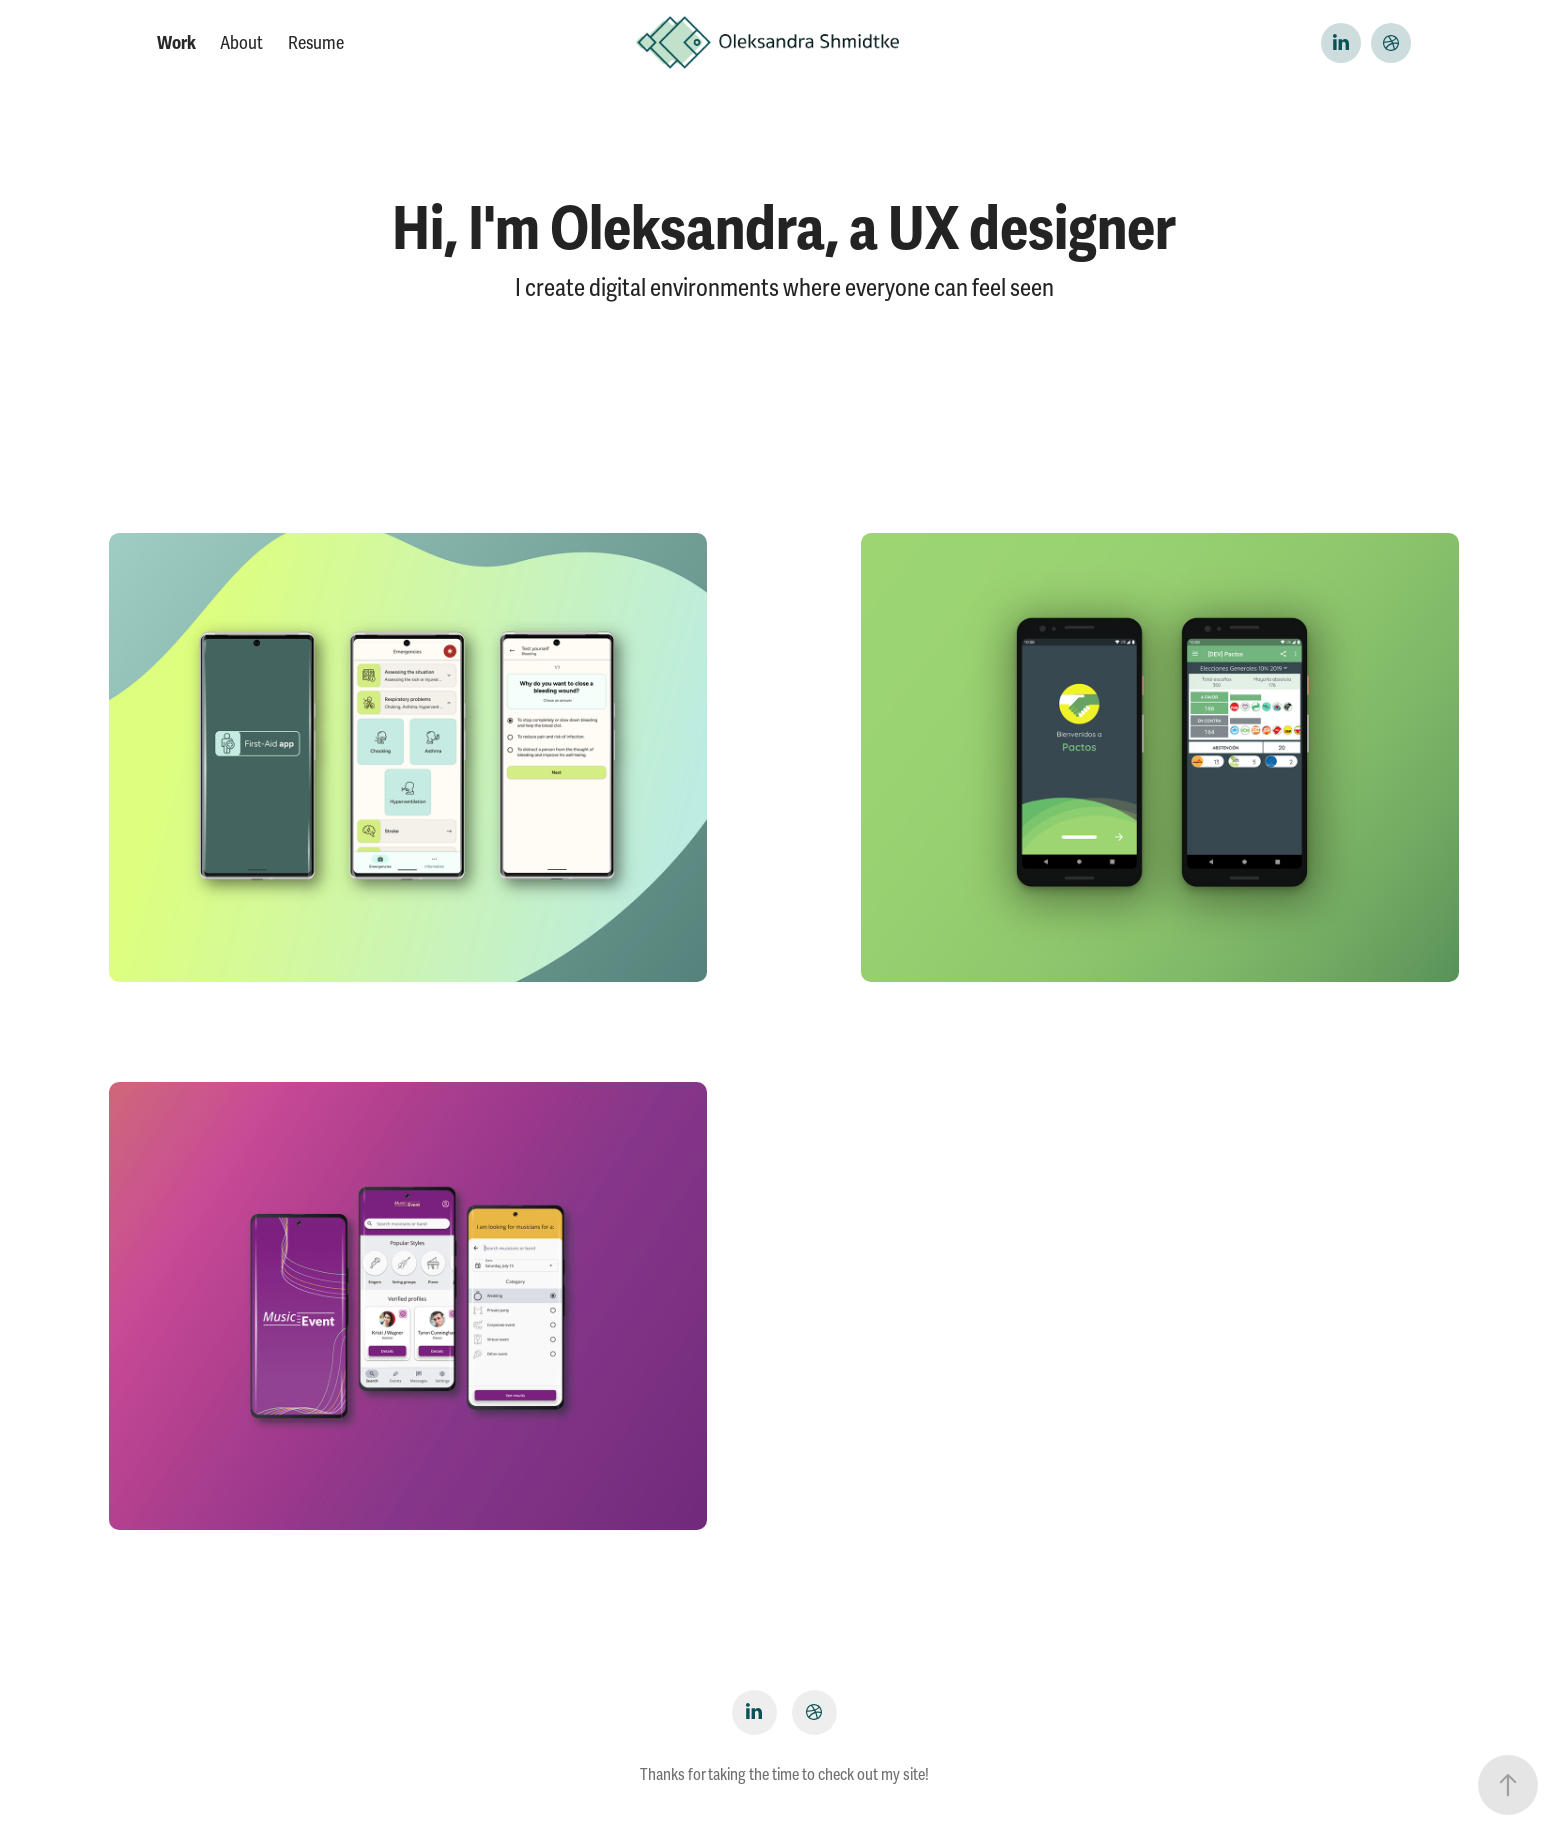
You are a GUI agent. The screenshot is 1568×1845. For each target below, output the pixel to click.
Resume (316, 43)
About (241, 43)
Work (176, 43)
